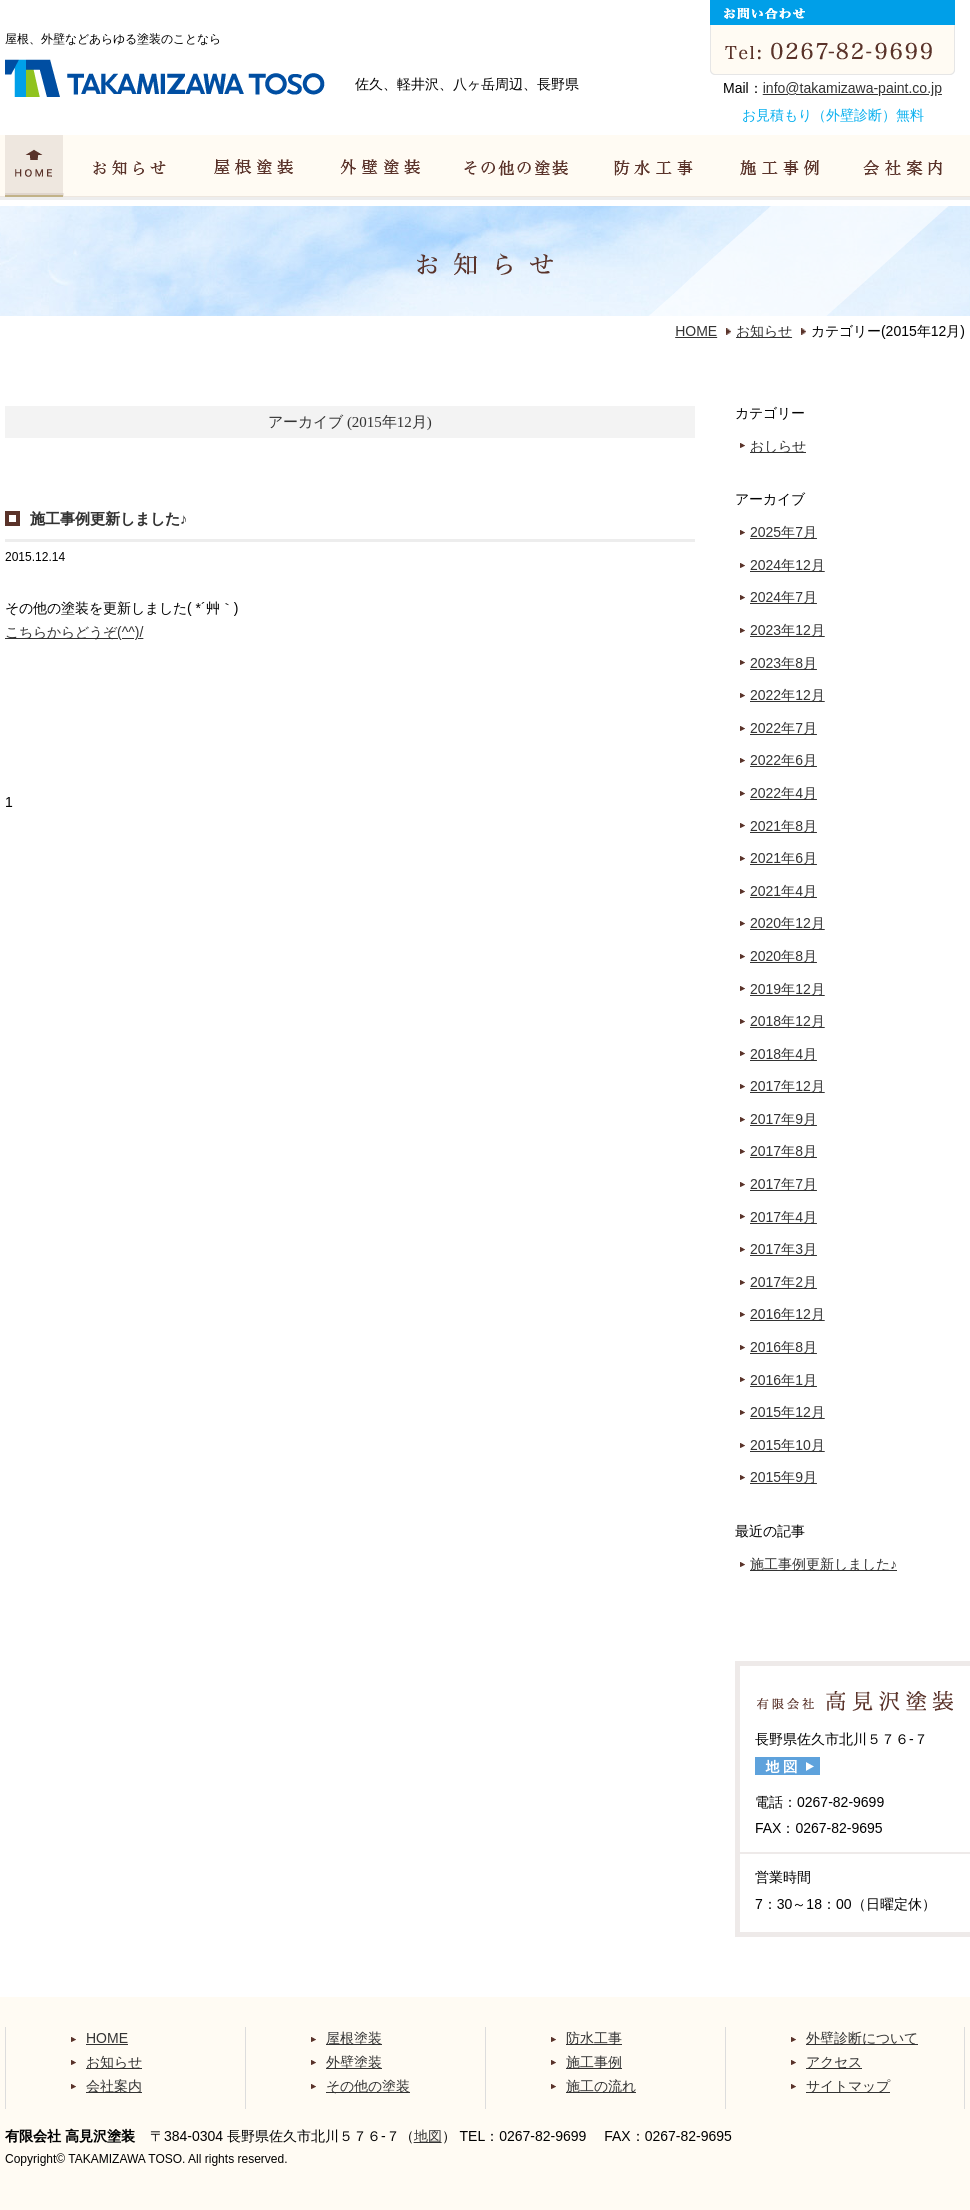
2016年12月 (787, 1314)
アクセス (834, 2062)
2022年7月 (783, 728)
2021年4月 (783, 891)
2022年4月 (783, 793)
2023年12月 (787, 630)
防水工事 (594, 2038)
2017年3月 (783, 1249)
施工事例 (594, 2062)
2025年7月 (783, 532)
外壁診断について (862, 2038)
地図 (428, 2136)
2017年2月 (783, 1282)
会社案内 (114, 2086)
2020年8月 (783, 956)
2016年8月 (783, 1347)
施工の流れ (601, 2086)
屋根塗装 (354, 2038)
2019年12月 (787, 989)
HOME (696, 331)
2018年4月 (783, 1054)
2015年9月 (783, 1477)
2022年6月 (783, 760)
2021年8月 (783, 826)
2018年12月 (787, 1021)
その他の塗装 (368, 2086)
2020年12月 (787, 923)
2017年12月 (787, 1086)
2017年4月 (783, 1217)
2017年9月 (783, 1119)
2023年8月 (783, 663)
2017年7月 (783, 1184)
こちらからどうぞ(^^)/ (74, 632)
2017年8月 (783, 1151)
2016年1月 (783, 1380)
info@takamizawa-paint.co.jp (852, 88)
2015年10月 (787, 1445)
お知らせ (764, 331)
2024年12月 (787, 565)
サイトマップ (848, 2086)
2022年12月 (787, 695)
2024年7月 (783, 597)
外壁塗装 (354, 2062)
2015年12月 (787, 1412)
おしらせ (778, 446)
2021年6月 (783, 858)
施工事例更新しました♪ (109, 518)
